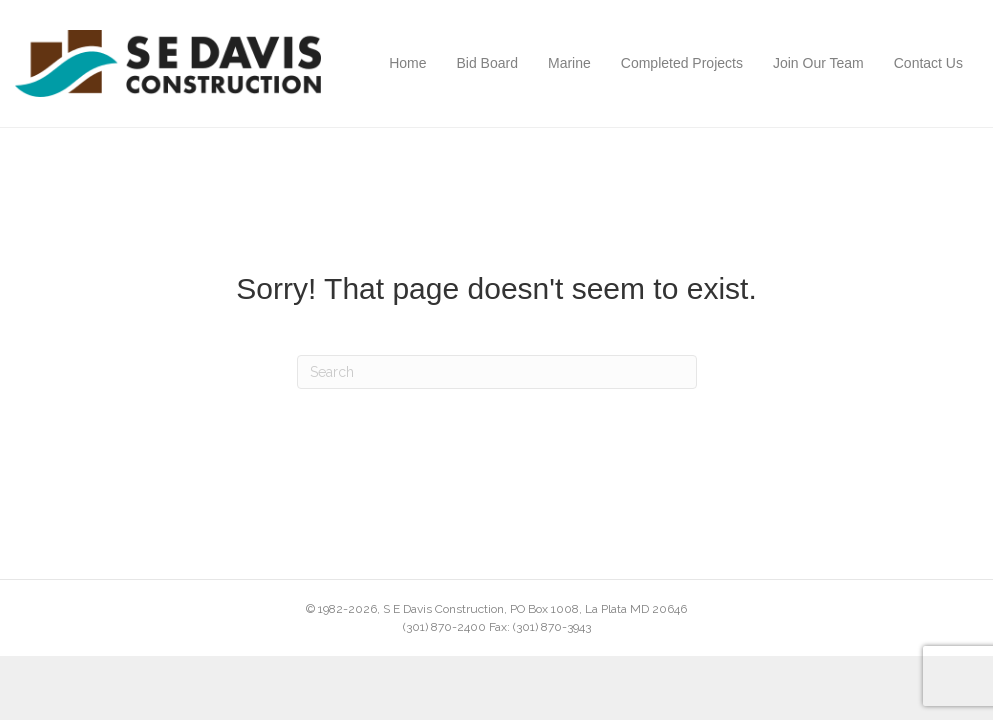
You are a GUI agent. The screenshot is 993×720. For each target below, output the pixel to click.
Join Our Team (818, 63)
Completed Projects (682, 63)
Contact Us (928, 63)
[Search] (497, 372)
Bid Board (487, 63)
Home (407, 63)
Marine (569, 63)
